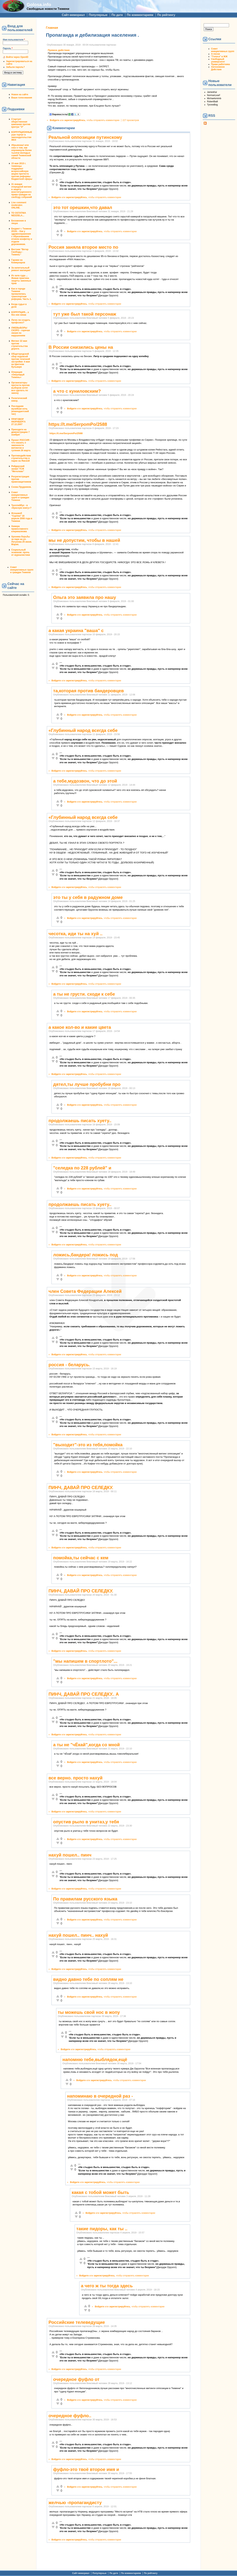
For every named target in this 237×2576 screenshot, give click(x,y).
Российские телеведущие (77, 2322)
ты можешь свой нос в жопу (89, 2012)
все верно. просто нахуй (76, 1777)
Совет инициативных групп (222, 50)
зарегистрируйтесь (74, 120)
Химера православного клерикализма (19, 529)
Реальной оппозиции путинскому (85, 137)
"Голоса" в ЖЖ (219, 56)
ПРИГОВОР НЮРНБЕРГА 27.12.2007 (18, 422)
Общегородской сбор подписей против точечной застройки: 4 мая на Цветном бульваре (20, 360)
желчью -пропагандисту (75, 2502)
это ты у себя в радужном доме (88, 897)
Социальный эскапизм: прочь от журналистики (20, 552)
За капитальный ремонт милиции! (21, 269)
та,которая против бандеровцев (88, 690)
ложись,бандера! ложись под (85, 1254)
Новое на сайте (19, 94)
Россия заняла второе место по (83, 247)
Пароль (8, 48)
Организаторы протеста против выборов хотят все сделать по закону (20, 387)
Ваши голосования (21, 97)
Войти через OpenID (17, 57)
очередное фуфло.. (70, 2415)
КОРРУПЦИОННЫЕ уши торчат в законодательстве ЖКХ (21, 136)
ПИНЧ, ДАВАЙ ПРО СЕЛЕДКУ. (81, 1487)
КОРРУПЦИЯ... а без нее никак (20, 313)
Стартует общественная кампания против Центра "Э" (20, 123)
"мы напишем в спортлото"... (85, 1661)
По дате (117, 14)
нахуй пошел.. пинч (70, 1854)
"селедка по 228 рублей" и (82, 1167)
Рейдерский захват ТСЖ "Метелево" (17, 469)
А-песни (215, 54)
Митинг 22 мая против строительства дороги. (19, 345)
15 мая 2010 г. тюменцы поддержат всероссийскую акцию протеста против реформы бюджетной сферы (21, 171)
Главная (52, 27)
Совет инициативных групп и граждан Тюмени (20, 496)
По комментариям (140, 14)
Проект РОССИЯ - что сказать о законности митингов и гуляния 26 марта (21, 445)
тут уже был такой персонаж (84, 313)
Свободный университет (218, 60)
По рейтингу (166, 14)
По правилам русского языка (85, 1898)
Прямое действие (59, 50)
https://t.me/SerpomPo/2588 (78, 424)
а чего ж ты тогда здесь (107, 2285)
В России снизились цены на (81, 347)
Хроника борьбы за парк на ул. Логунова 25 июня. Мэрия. (21, 540)
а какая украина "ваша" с (76, 630)
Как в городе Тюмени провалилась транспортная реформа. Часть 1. (21, 293)
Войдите (54, 120)
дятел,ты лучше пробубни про (87, 1084)
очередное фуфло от (76, 2379)
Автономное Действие (218, 68)
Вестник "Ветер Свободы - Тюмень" (19, 252)
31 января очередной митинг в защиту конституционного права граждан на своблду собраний (21, 190)
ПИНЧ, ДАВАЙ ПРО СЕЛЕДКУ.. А (84, 1694)
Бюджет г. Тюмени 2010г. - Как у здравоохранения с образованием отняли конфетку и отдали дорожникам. (21, 236)
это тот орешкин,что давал (82, 207)
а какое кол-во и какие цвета (80, 1027)
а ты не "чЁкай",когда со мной (86, 1744)
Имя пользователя (14, 39)
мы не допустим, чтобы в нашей (84, 540)
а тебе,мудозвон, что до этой (85, 780)
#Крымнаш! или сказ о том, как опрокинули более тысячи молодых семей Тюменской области (21, 151)
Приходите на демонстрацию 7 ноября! (20, 432)
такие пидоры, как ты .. (101, 2228)
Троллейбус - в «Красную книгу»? (21, 506)
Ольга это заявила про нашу (84, 597)
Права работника (220, 64)
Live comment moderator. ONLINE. (18, 205)
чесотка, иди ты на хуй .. (75, 933)
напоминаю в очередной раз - (100, 2095)
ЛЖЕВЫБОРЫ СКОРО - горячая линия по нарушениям (20, 331)
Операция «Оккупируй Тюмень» (17, 375)
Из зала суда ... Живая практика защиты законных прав (21, 279)
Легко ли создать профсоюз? (20, 321)
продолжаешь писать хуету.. (80, 1120)
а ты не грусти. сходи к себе (84, 994)
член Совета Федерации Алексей (85, 1291)
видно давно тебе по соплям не (88, 1979)
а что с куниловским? (77, 391)
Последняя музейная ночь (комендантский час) (20, 410)
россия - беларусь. (69, 1364)
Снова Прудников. (21, 487)
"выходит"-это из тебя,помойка (88, 1444)
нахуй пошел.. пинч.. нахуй (78, 1935)
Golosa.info (39, 4)
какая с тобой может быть (100, 2192)
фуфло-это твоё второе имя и (86, 2469)
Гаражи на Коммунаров (18, 261)
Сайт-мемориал (73, 14)
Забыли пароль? (15, 67)
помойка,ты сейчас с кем (80, 1557)
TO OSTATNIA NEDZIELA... (18, 214)
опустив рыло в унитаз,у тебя (86, 1821)
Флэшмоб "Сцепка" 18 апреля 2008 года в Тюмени (21, 517)
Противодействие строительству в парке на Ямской (21, 458)
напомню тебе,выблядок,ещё (94, 2059)
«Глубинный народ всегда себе (83, 730)
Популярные (98, 14)
